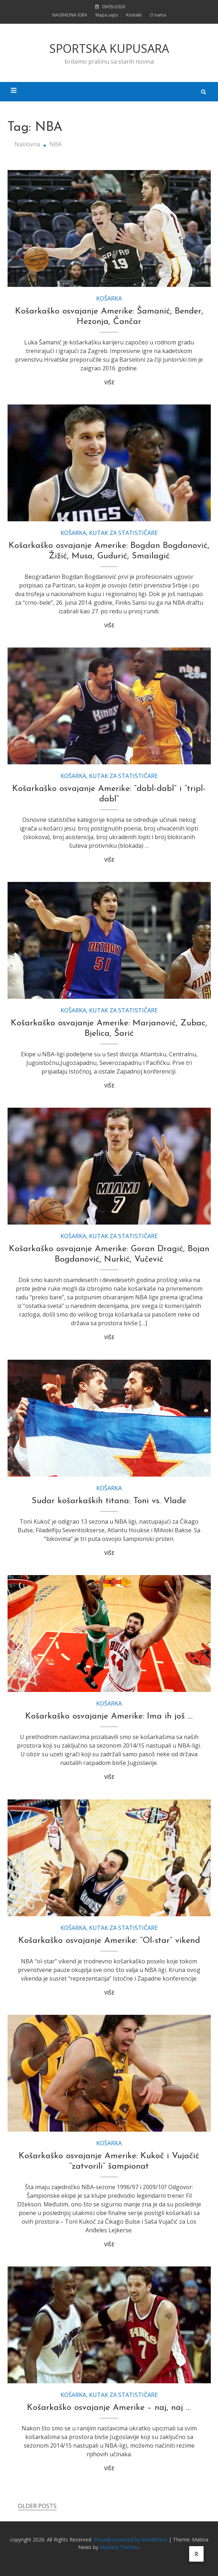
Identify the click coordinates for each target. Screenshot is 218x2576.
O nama (158, 15)
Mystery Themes (119, 2547)
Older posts (37, 2506)
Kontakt (134, 15)
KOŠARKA (109, 298)
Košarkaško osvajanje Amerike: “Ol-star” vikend (109, 1940)
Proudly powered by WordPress (131, 2539)
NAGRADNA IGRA (69, 15)
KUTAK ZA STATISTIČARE (123, 533)
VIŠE (109, 382)
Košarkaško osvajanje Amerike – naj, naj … (109, 2407)
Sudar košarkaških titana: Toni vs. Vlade (109, 1501)
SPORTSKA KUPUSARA (109, 48)
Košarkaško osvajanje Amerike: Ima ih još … (109, 1716)
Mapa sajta (106, 15)
